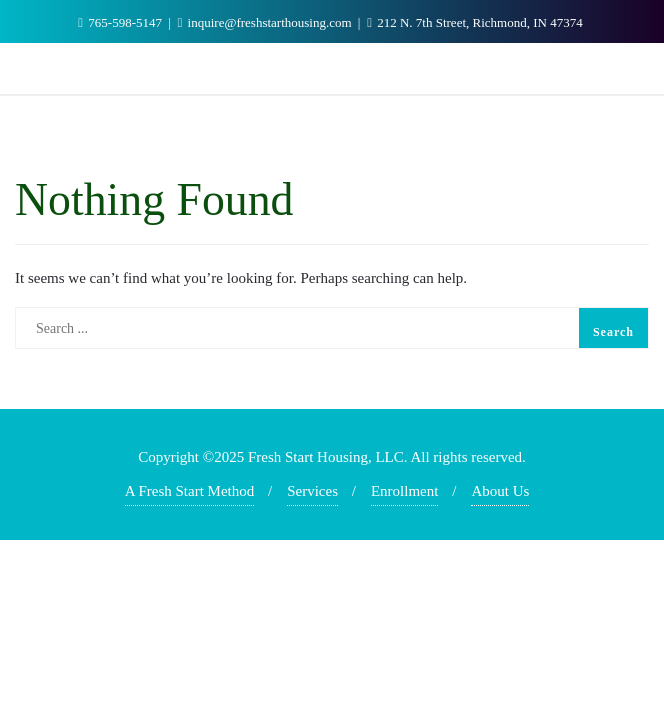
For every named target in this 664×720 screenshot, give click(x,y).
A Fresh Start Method (190, 491)
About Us (500, 491)
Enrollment (405, 491)
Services (312, 491)
